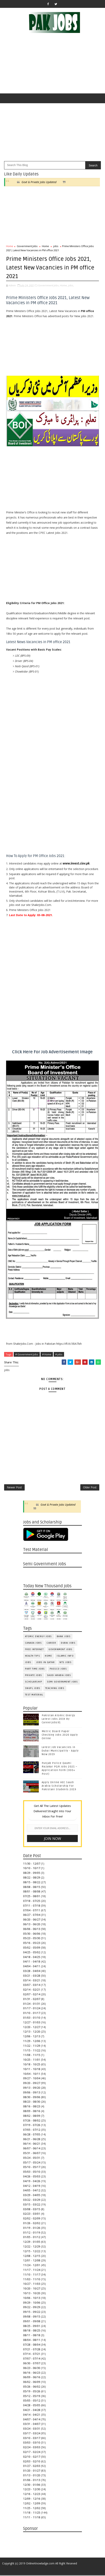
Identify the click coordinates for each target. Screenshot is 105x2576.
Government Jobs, (48, 285)
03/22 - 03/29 (31, 2200)
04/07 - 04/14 (31, 2420)
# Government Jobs (26, 1354)
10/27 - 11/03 (31, 2285)
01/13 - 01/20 (31, 2476)
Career (51, 1643)
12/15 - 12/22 (31, 2252)
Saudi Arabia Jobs (59, 1676)
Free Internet (34, 1650)
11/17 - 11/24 (31, 2270)
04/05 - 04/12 (31, 2191)
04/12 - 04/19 (31, 2186)
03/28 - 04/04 (31, 1972)
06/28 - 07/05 (31, 2135)
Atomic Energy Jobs (38, 1637)
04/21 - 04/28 (31, 2411)
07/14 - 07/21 (31, 2355)
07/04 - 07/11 (31, 1911)
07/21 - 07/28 (31, 2350)
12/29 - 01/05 (31, 2242)
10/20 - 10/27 (31, 2289)
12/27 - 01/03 (31, 2023)
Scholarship (33, 1682)
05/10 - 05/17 (31, 2168)
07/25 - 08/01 (31, 1897)
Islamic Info (65, 1656)
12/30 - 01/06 (31, 2485)
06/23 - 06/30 (31, 2369)
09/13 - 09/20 (31, 2088)
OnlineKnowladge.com (40, 2564)
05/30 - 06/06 (31, 1934)
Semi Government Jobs (62, 1682)
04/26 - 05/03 (31, 2177)
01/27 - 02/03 (31, 2467)
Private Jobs (33, 1676)
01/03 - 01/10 (31, 2018)
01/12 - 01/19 (31, 2233)
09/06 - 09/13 (31, 2093)
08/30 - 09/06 (31, 2098)
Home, (64, 285)
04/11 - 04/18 (31, 1962)
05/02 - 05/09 (31, 1948)
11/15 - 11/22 (31, 2051)
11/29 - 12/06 (31, 2042)
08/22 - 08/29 (31, 1878)
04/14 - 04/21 (31, 2415)
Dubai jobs (68, 1643)
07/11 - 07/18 (31, 1906)
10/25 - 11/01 (31, 2060)
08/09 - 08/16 (31, 2112)
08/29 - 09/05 (31, 1873)
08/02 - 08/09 (31, 2116)
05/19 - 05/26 (31, 2392)
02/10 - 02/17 (31, 2457)
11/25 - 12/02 (31, 2509)
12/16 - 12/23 (31, 2495)
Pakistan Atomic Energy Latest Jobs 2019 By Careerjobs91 (58, 1720)
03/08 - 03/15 (31, 2210)
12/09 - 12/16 (31, 2499)
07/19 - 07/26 (31, 2126)
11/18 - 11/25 (31, 2513)
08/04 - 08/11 (31, 2340)
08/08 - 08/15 (31, 1888)
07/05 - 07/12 (31, 2130)
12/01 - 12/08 (31, 2261)
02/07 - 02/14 (31, 1995)
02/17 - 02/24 (31, 2453)
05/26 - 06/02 (31, 2387)
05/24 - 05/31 (31, 2158)
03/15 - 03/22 (31, 2205)
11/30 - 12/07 (31, 1864)
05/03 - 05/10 (31, 2172)
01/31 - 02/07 (31, 2000)
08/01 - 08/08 (31, 1892)
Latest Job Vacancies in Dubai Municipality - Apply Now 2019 (60, 1751)
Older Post (90, 1487)
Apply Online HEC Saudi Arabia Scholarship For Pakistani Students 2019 (59, 1787)
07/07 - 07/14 (31, 2359)
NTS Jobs (66, 1663)
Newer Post (14, 1487)
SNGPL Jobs (32, 1689)
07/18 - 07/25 (31, 1901)
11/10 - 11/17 (31, 2275)
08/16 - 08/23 (31, 2107)
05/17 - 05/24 (31, 2163)
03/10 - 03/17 (31, 2439)
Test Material (34, 1695)
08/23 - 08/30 (31, 2102)
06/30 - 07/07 (31, 2364)
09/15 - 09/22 (31, 2312)
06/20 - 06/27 (31, 1920)
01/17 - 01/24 (31, 2009)
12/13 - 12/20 (31, 2032)
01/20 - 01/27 (31, 2471)
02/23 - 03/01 (31, 2214)
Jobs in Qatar (45, 1663)
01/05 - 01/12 (31, 2238)
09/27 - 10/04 (31, 2079)
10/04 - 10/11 (31, 2074)
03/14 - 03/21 (31, 1981)
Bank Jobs (64, 1637)
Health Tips (32, 1656)
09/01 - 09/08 (31, 2322)
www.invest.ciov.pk (76, 863)
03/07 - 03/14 (31, 1986)
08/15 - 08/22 (31, 1883)
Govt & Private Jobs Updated (39, 182)
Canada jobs (33, 1643)
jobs (55, 246)
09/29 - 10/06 (31, 2303)
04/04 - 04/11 (31, 1967)
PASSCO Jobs (58, 1669)
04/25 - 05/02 (31, 1953)
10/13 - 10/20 (31, 2294)
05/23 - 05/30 (31, 1939)
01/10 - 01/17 (31, 2014)
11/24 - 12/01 (31, 2266)
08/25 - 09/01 (31, 2327)
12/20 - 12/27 (31, 2028)
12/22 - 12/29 (31, 2247)
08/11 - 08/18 (31, 2336)
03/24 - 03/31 (31, 2429)
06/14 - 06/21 (31, 2144)
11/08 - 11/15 (31, 2056)
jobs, (71, 285)
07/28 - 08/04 (31, 2345)
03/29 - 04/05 (31, 2196)
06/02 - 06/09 (31, 2382)
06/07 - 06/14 (31, 2149)
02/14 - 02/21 (31, 1990)
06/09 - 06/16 (31, 2378)
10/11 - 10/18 (31, 2070)
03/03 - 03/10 (31, 2443)
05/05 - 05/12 (31, 2401)
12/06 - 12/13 (31, 2037)
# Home (46, 1354)
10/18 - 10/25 (31, 2065)
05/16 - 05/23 (31, 1943)
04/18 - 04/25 (31, 1958)
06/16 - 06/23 (31, 2373)
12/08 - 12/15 (31, 2256)
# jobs (58, 1354)
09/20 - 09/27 (31, 2084)
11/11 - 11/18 (31, 2518)
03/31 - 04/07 (31, 2425)
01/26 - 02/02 (31, 2224)
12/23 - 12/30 (31, 2490)
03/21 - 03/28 (31, 1976)
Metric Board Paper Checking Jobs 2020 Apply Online (60, 1736)
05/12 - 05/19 (31, 2397)
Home (9, 246)
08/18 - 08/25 (31, 2331)
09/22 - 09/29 (31, 2308)
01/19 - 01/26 (31, 2228)
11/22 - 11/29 (31, 2046)
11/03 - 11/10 (31, 2280)
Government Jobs (27, 246)
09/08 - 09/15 (31, 2317)
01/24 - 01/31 (31, 2004)
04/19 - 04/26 (31, 2182)
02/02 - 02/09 (31, 2219)
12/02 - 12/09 (31, 2504)
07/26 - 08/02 (31, 2121)
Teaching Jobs (54, 1689)
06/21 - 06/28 (31, 2140)
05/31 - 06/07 (31, 2154)
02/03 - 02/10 (31, 2462)
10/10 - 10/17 (31, 1869)
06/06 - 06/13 (31, 1930)
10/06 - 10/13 (31, 2298)
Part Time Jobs (35, 1669)
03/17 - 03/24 (31, 2434)
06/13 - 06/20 (31, 1925)
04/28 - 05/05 (31, 2406)
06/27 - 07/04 (31, 1916)
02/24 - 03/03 (31, 2448)
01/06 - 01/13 (31, 2481)
